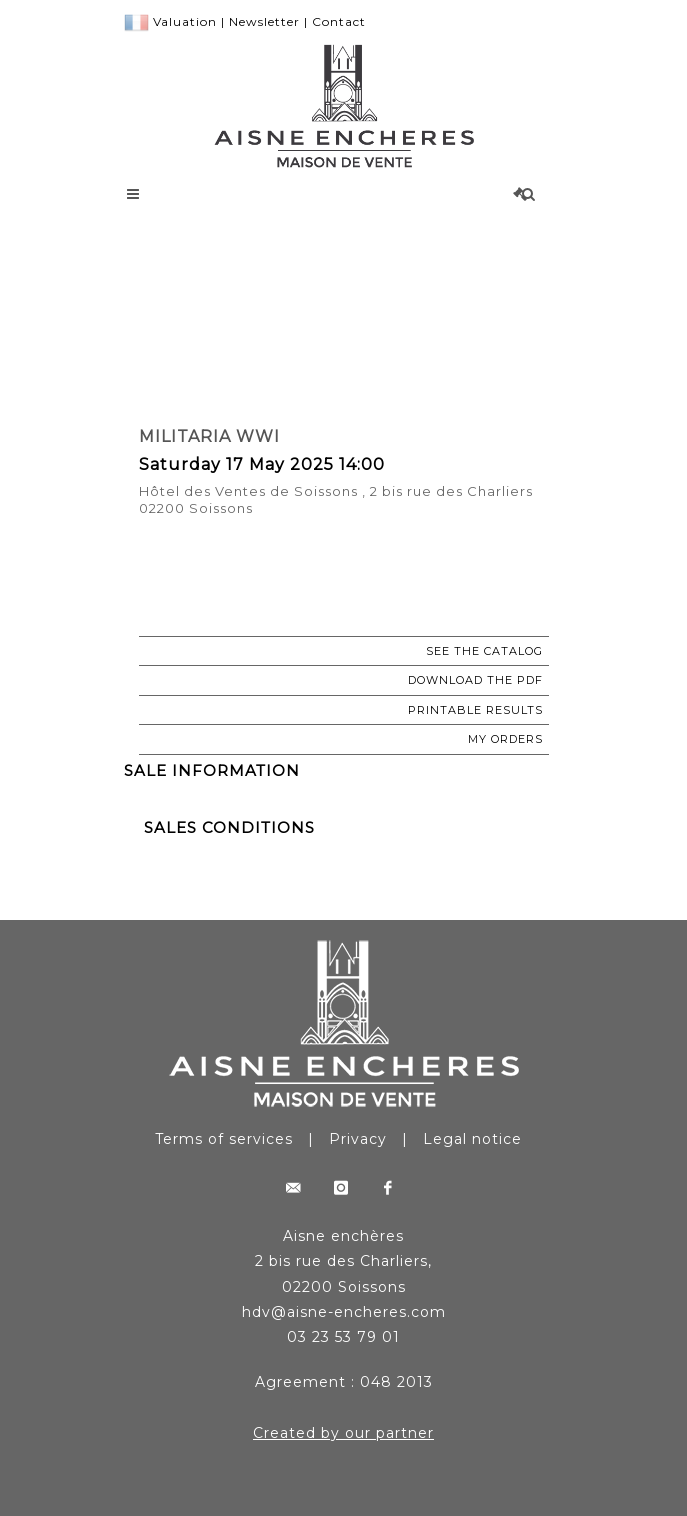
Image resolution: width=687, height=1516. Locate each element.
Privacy (358, 1139)
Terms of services (224, 1139)
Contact (339, 21)
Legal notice (472, 1139)
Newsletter (264, 21)
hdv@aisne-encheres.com (344, 1312)
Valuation (185, 21)
